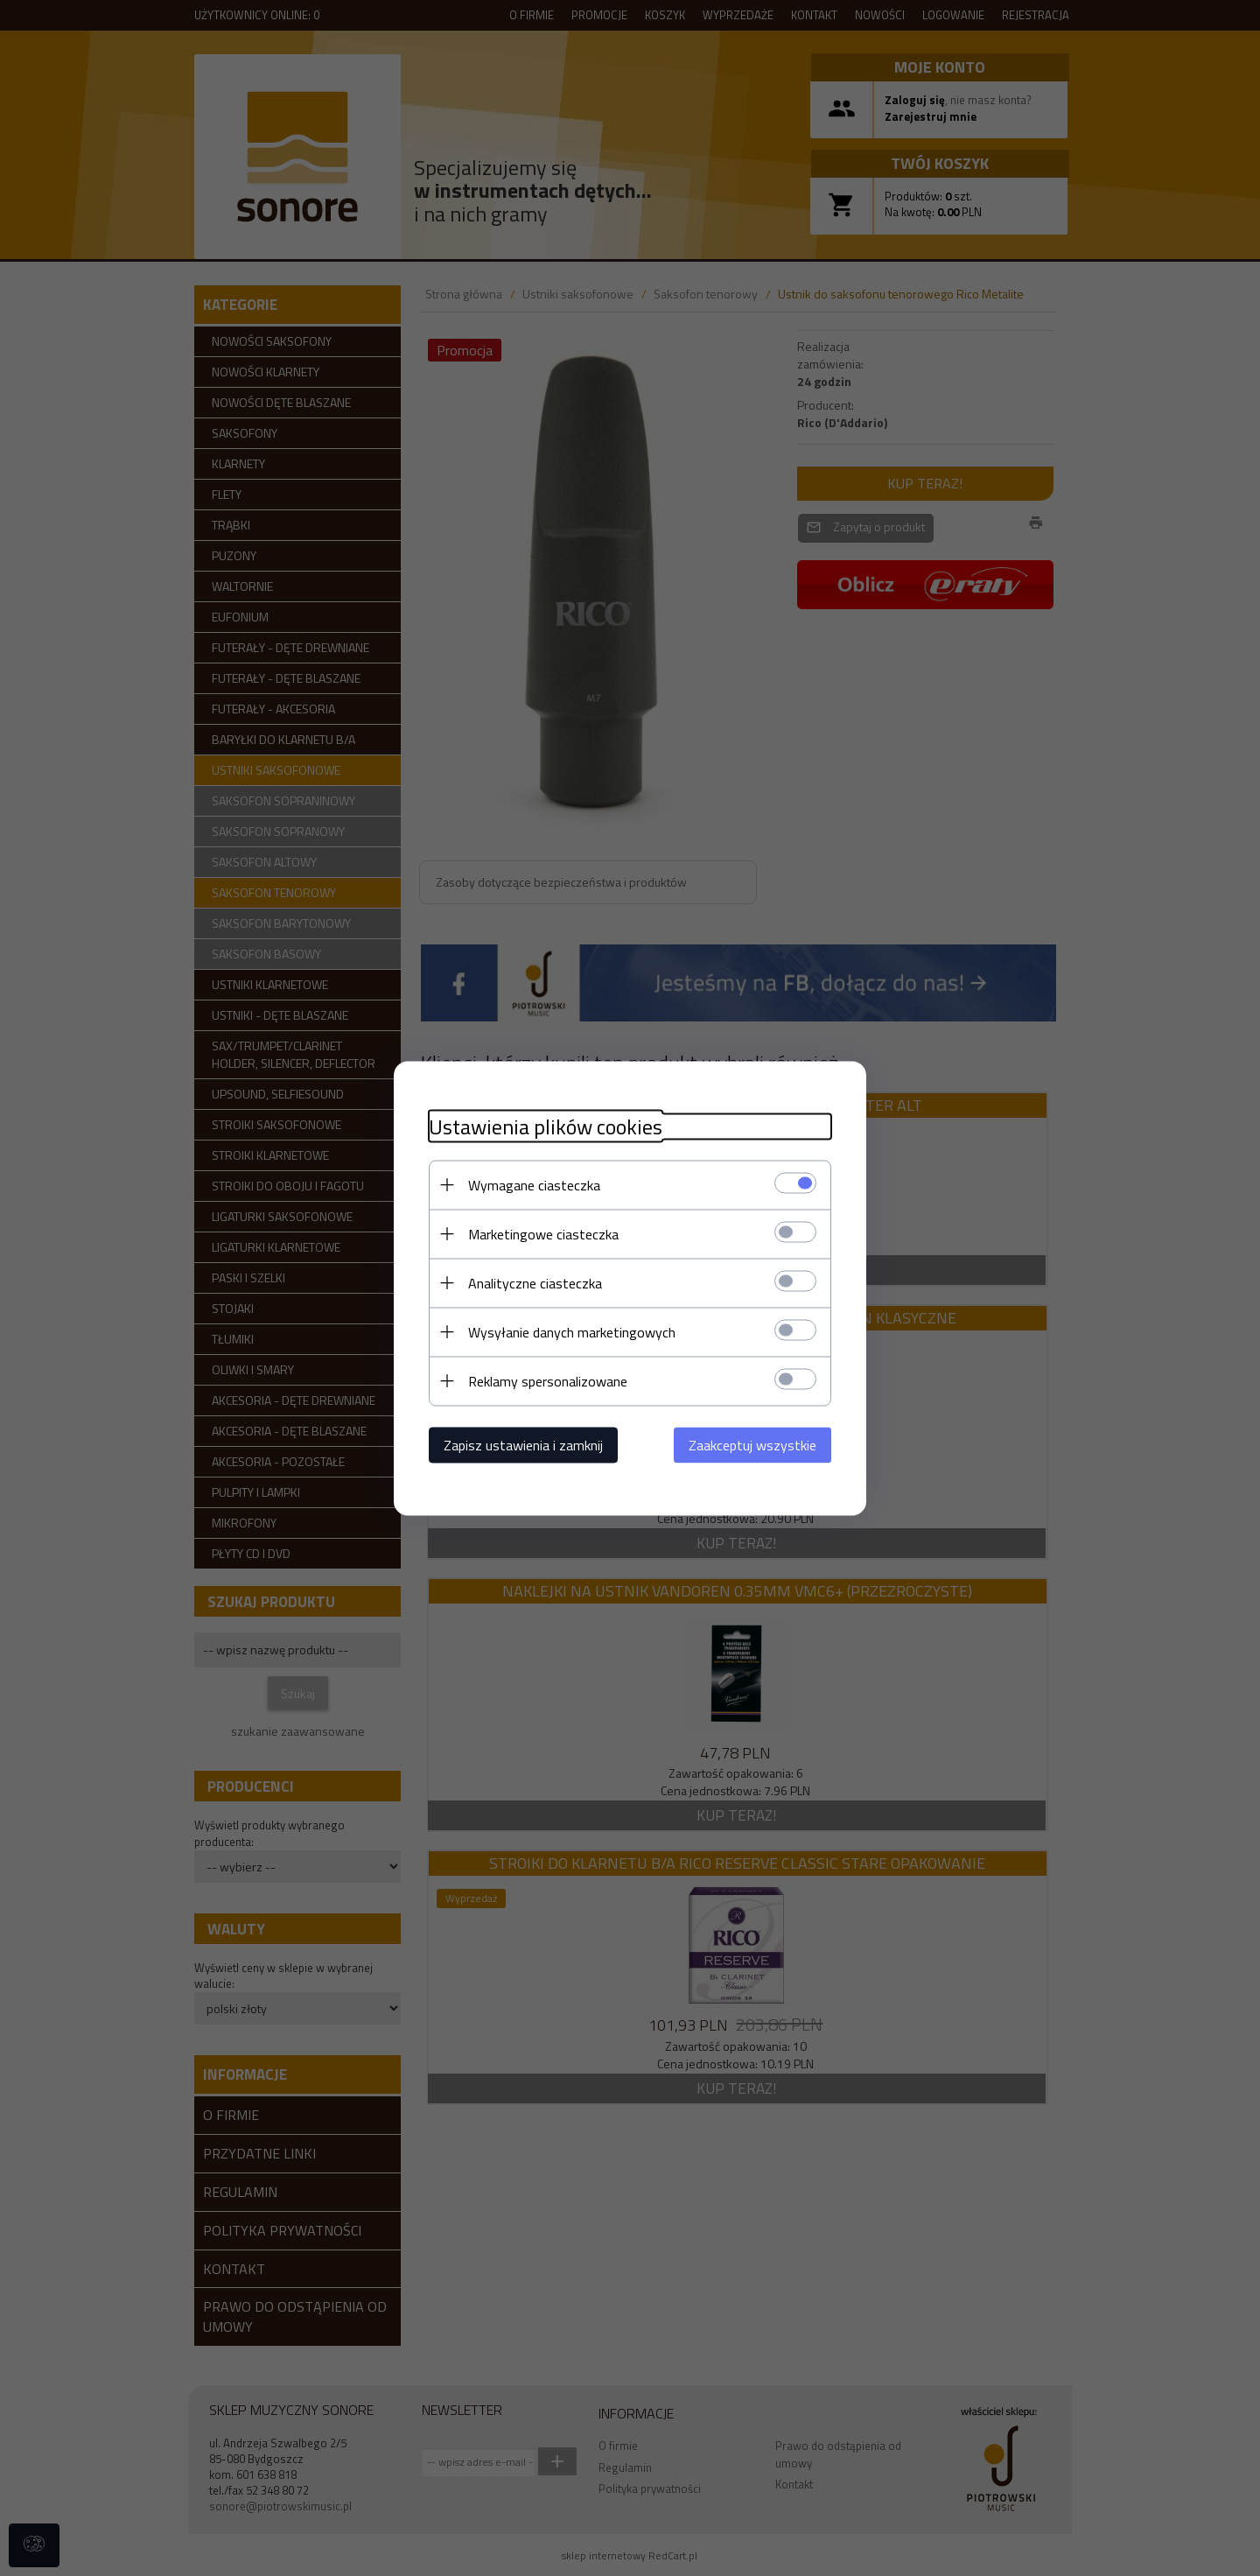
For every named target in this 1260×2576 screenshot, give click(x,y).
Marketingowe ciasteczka (543, 1233)
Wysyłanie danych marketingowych (572, 1331)
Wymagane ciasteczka (534, 1184)
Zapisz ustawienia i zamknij (523, 1444)
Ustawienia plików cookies (545, 1126)
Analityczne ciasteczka (535, 1282)
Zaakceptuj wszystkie (752, 1444)
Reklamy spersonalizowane (547, 1380)
